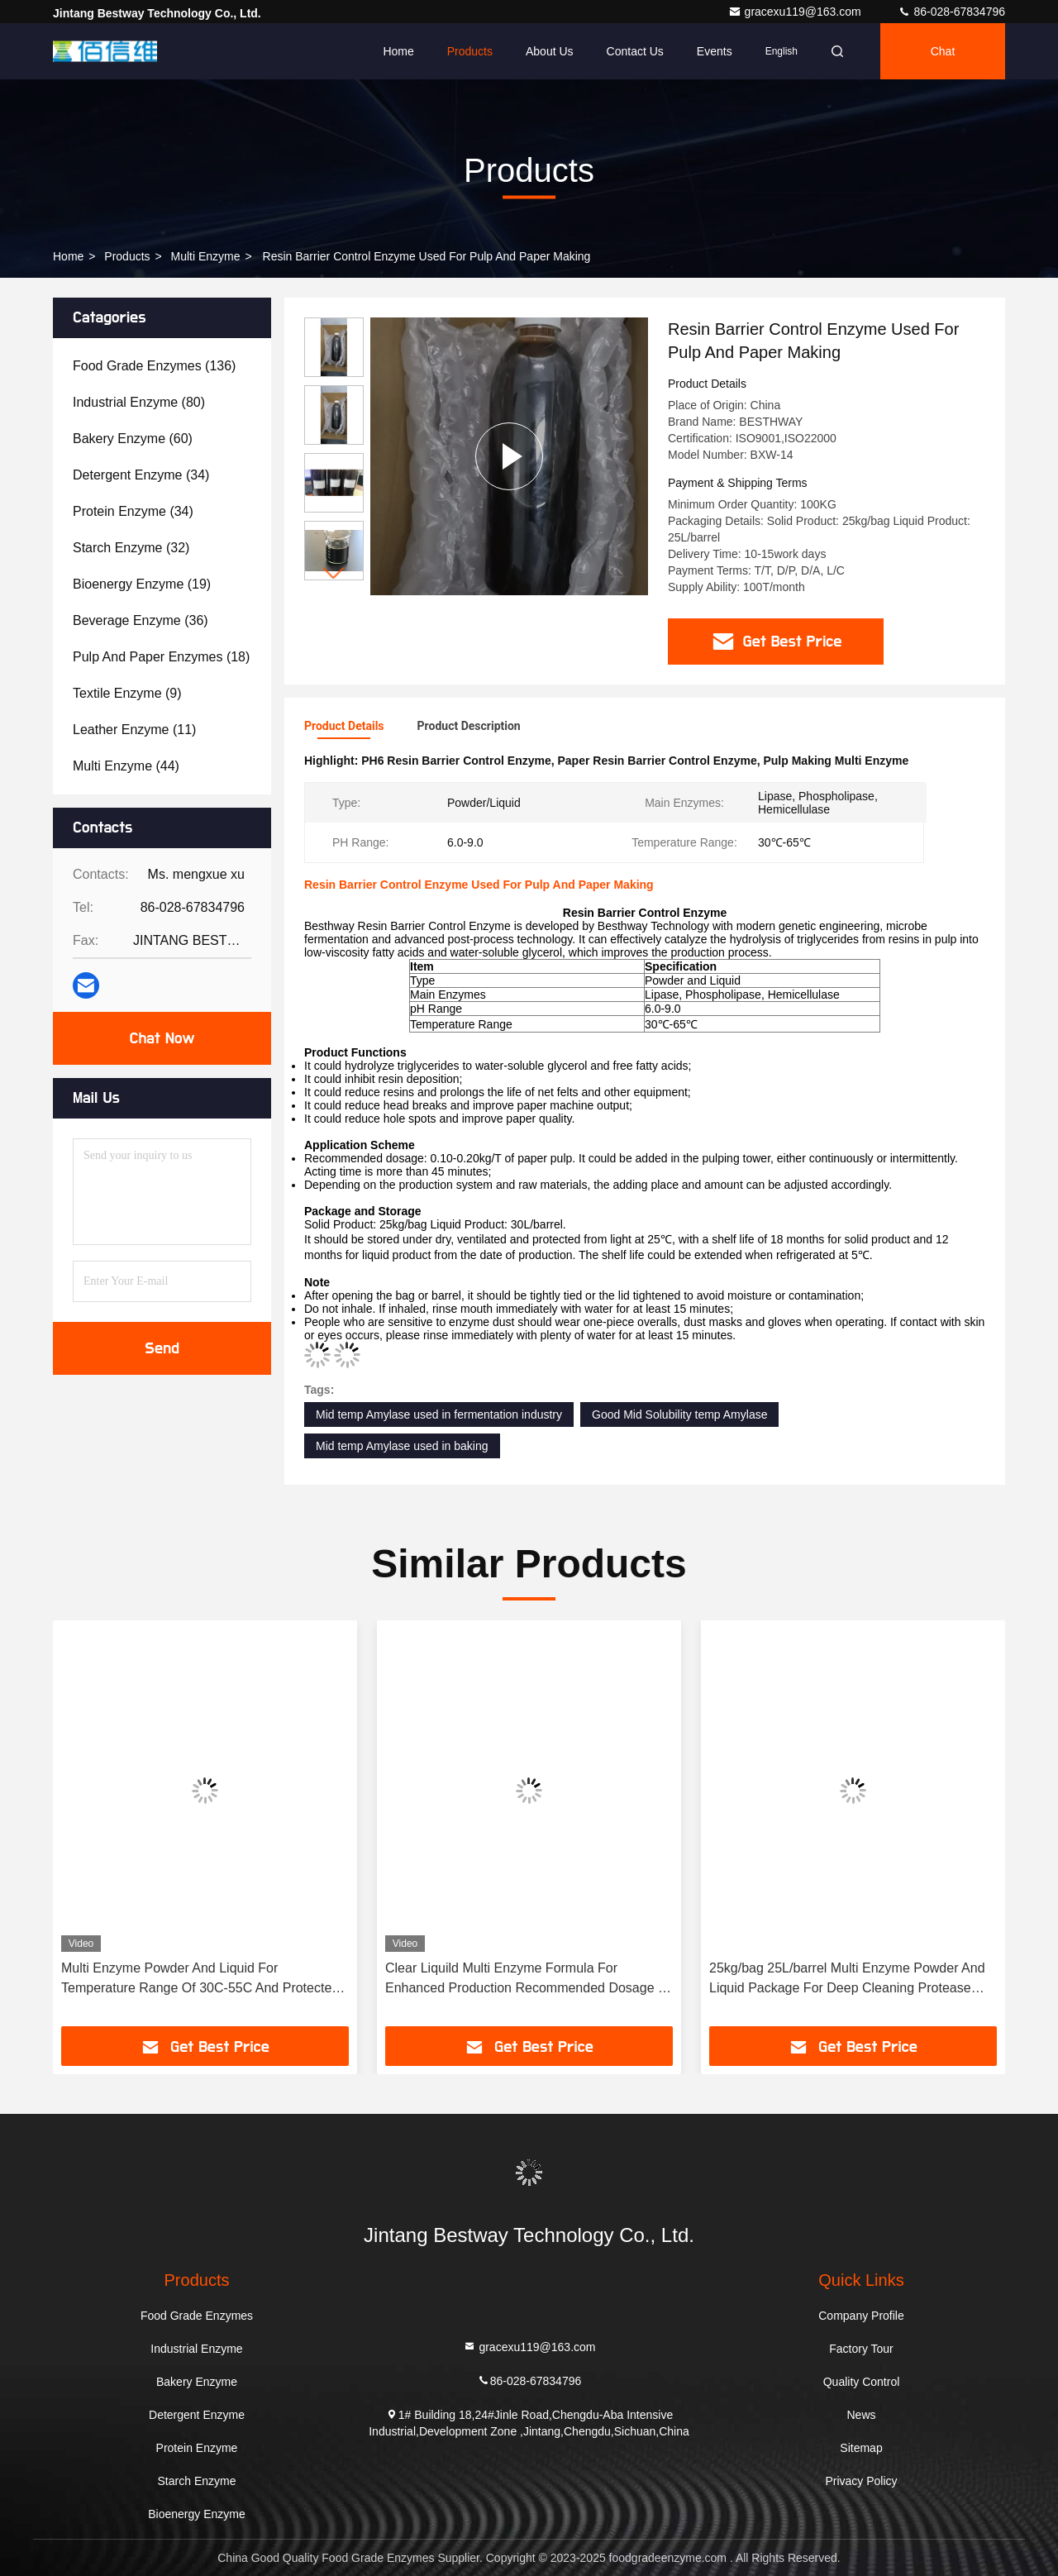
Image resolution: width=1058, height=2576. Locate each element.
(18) (161, 657)
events (714, 51)
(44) (126, 766)
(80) (139, 402)
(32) (131, 548)
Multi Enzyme (206, 256)
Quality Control (861, 2381)
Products (470, 51)
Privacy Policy (861, 2481)
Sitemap (861, 2447)
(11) (134, 730)
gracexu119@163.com (796, 11)
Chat (943, 51)
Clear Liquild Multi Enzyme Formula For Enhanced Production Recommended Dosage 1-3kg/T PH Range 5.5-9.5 (527, 1979)
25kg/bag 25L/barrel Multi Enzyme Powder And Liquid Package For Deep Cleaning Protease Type (847, 1979)
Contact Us (635, 51)
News (860, 2414)
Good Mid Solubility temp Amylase (679, 1414)
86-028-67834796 (951, 11)
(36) (140, 620)
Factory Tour (861, 2348)
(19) (142, 584)
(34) (141, 475)
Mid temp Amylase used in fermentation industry (439, 1414)
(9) (127, 693)
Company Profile (861, 2315)
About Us (550, 51)
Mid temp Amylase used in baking (402, 1446)
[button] (334, 573)
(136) (154, 366)
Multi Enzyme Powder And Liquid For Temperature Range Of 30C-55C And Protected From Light (200, 1979)
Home (398, 51)
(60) (133, 439)
